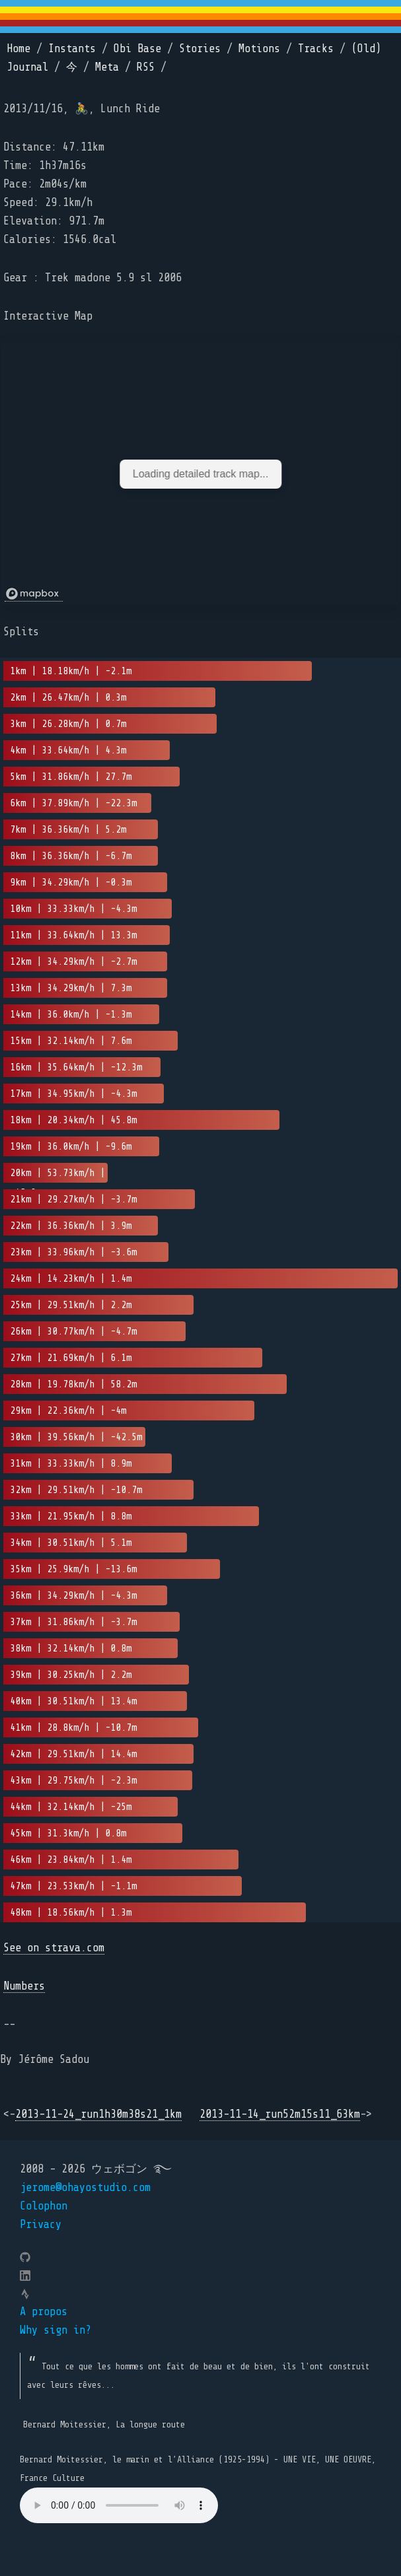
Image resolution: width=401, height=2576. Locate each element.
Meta (107, 67)
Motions (259, 48)
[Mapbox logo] (34, 594)
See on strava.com (53, 1947)
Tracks (316, 48)
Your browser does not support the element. (119, 2505)
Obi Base (137, 48)
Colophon (43, 2206)
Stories (200, 48)
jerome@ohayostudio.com (85, 2187)
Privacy (40, 2224)
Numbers (24, 1986)
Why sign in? (55, 2330)
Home (18, 48)
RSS (146, 67)
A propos (43, 2311)
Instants (72, 48)
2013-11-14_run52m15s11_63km (280, 2114)
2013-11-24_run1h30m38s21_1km (98, 2114)
